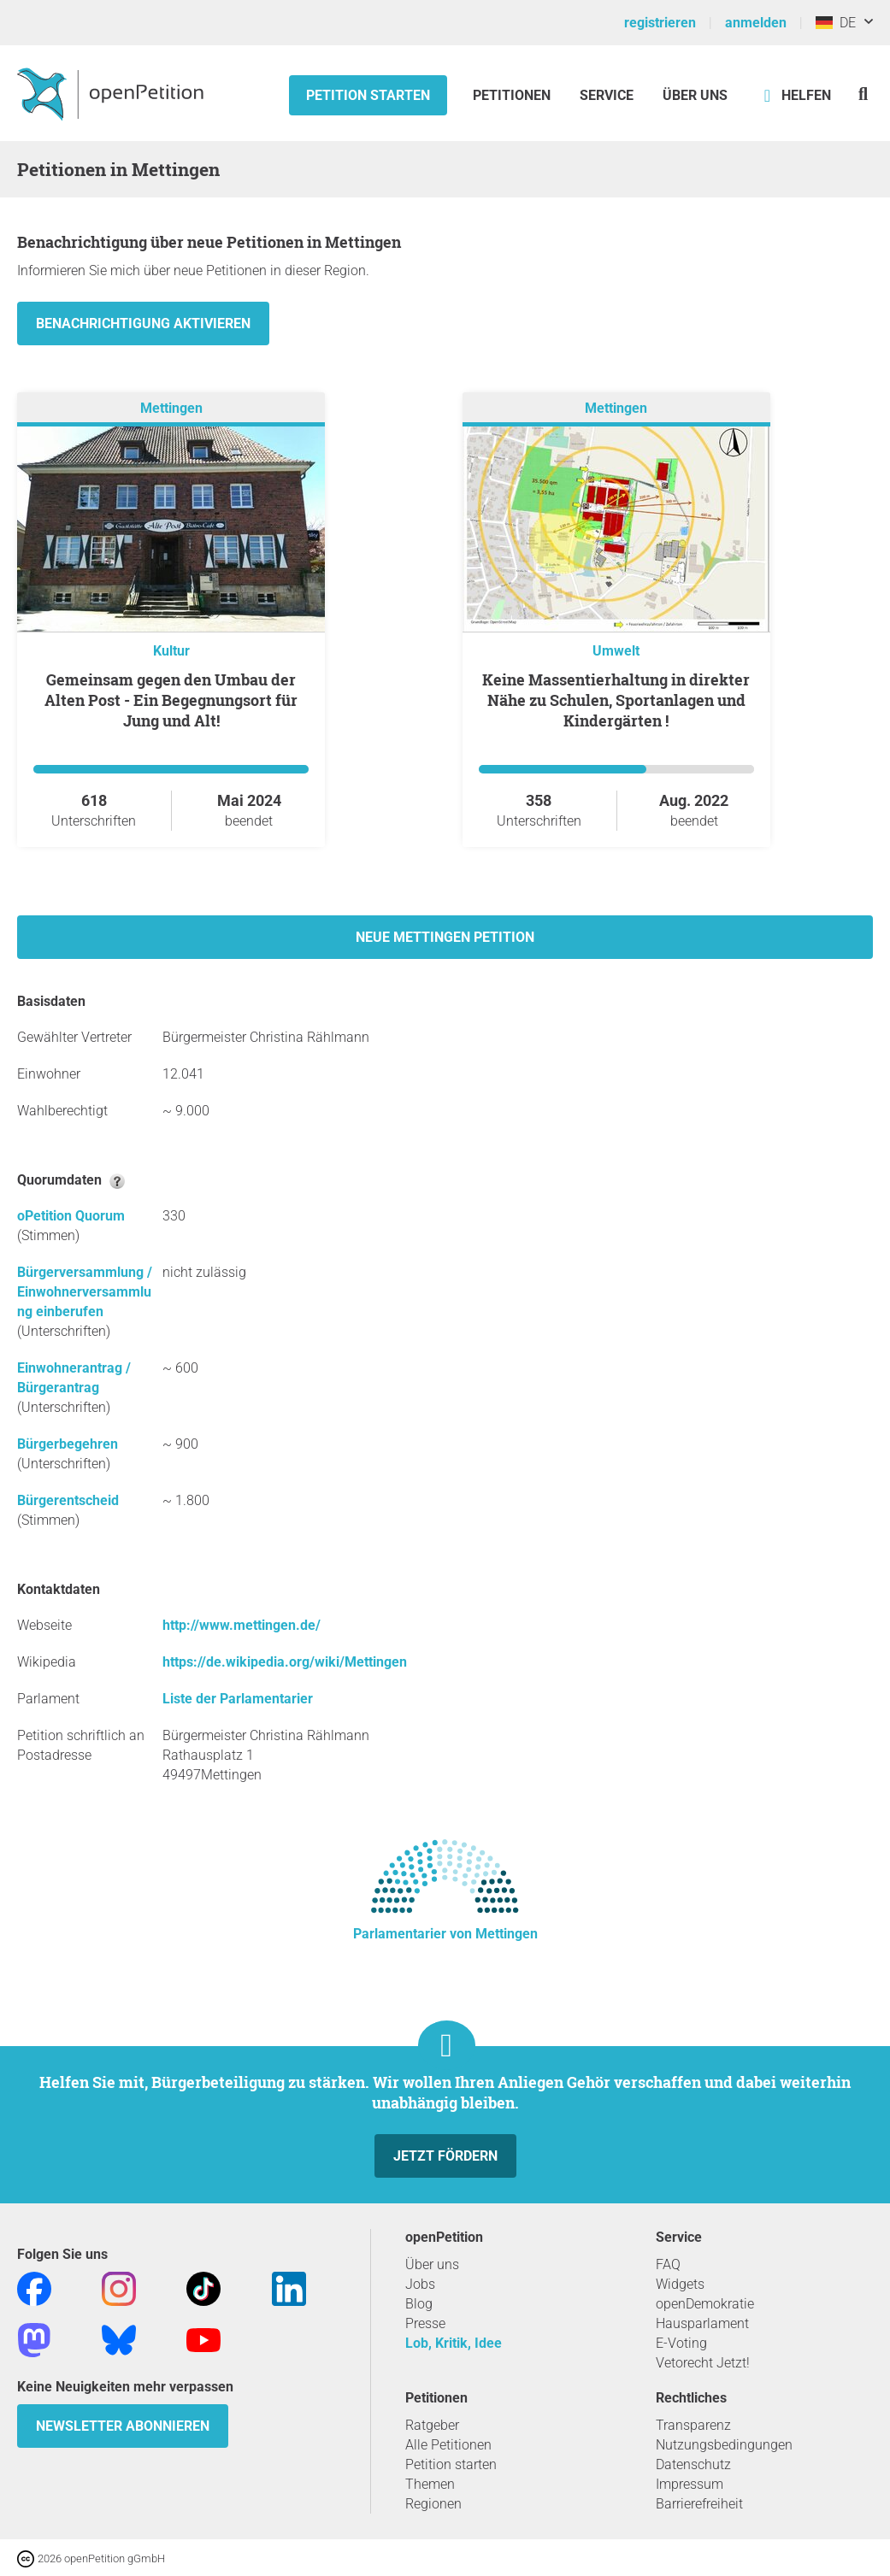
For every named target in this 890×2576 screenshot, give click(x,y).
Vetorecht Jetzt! (703, 2363)
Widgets (680, 2284)
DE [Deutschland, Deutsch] (836, 23)
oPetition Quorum (71, 1216)
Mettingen (171, 408)
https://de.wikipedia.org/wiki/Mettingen (284, 1662)
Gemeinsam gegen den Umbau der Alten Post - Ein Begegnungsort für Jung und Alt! (171, 700)
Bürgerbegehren (67, 1444)
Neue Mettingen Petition (445, 937)
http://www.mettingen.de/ (241, 1625)
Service (607, 95)
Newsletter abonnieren (122, 2426)
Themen (430, 2484)
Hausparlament (702, 2323)
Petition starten (368, 95)
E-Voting (681, 2343)
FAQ (668, 2264)
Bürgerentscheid (68, 1500)
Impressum (689, 2484)
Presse (425, 2323)
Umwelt (616, 651)
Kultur (171, 651)
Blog (419, 2304)
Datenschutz (693, 2464)
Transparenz (693, 2425)
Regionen (433, 2504)
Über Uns (695, 95)
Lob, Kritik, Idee (453, 2343)
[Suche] (863, 93)
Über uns (432, 2264)
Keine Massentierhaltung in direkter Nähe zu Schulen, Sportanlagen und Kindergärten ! (616, 700)
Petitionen (513, 95)
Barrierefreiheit (699, 2504)
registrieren (660, 23)
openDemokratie (705, 2304)
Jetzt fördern (445, 2156)
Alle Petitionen (448, 2445)
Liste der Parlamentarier (237, 1699)
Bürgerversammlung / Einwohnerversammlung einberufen (84, 1292)
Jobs (420, 2284)
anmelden (756, 23)
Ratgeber (432, 2425)
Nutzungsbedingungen (724, 2445)
